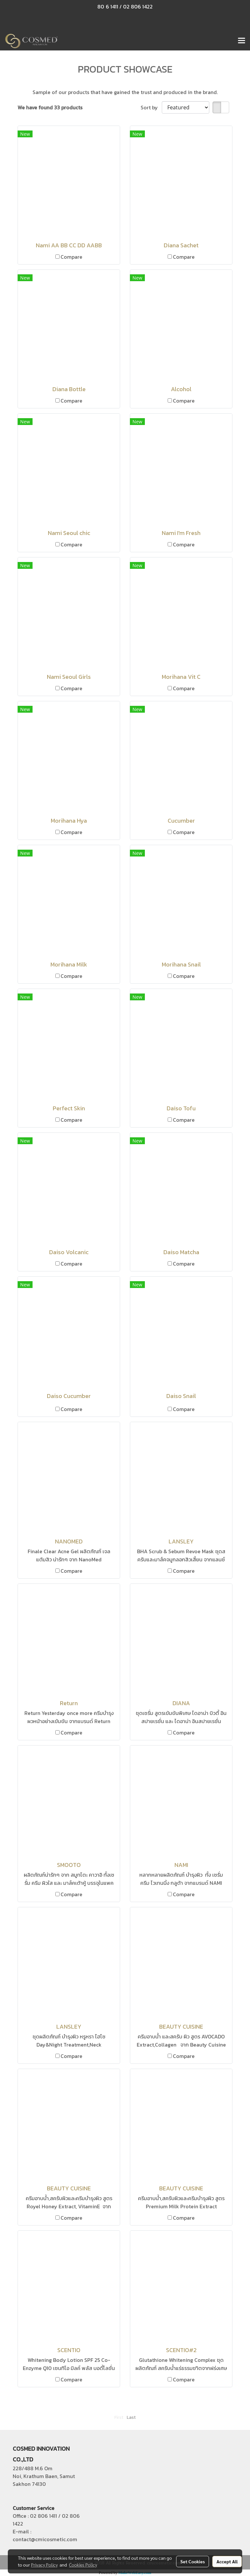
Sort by (151, 107)
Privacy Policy (44, 2565)
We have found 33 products (50, 107)
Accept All (227, 2561)
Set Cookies (192, 2561)
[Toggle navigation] (241, 41)
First (118, 2417)
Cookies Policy (83, 2565)
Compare (71, 257)
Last (131, 2417)
